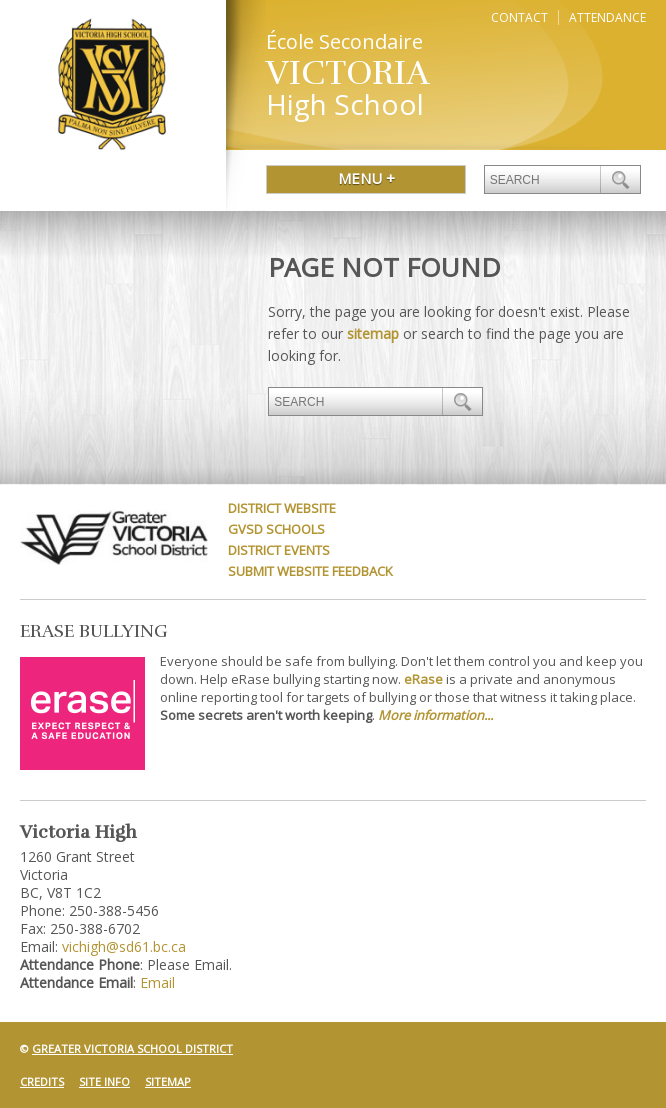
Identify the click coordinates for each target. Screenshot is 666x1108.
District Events (279, 550)
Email (157, 982)
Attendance (607, 17)
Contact (519, 17)
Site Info (104, 1081)
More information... (435, 715)
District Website (282, 508)
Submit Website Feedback (310, 571)
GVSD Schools (276, 529)
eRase (423, 679)
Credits (42, 1081)
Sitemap (168, 1081)
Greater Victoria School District (132, 1048)
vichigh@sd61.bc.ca (124, 946)
